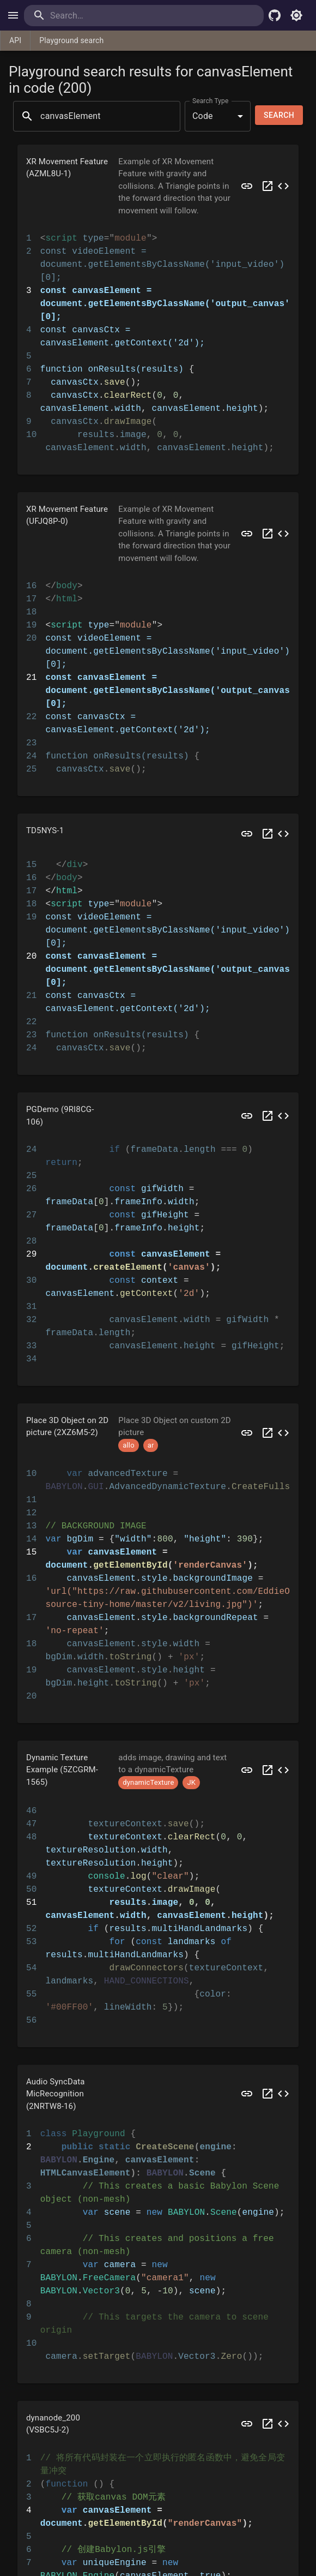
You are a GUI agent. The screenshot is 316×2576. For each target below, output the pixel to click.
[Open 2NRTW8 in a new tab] (267, 2094)
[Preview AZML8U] (247, 186)
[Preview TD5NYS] (247, 833)
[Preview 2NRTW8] (247, 2094)
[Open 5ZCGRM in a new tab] (267, 1770)
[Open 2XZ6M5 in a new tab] (267, 1433)
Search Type (210, 100)
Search (279, 115)
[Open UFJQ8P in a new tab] (267, 534)
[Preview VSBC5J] (247, 2424)
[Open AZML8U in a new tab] (267, 186)
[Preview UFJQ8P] (247, 534)
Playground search (71, 40)
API (15, 40)
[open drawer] (13, 15)
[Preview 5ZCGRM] (247, 1770)
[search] (94, 15)
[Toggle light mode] (296, 15)
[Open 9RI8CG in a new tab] (267, 1115)
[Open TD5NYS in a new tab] (267, 833)
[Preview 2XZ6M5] (247, 1433)
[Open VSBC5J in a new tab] (267, 2424)
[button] (158, 186)
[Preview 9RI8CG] (247, 1115)
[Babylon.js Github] (274, 15)
